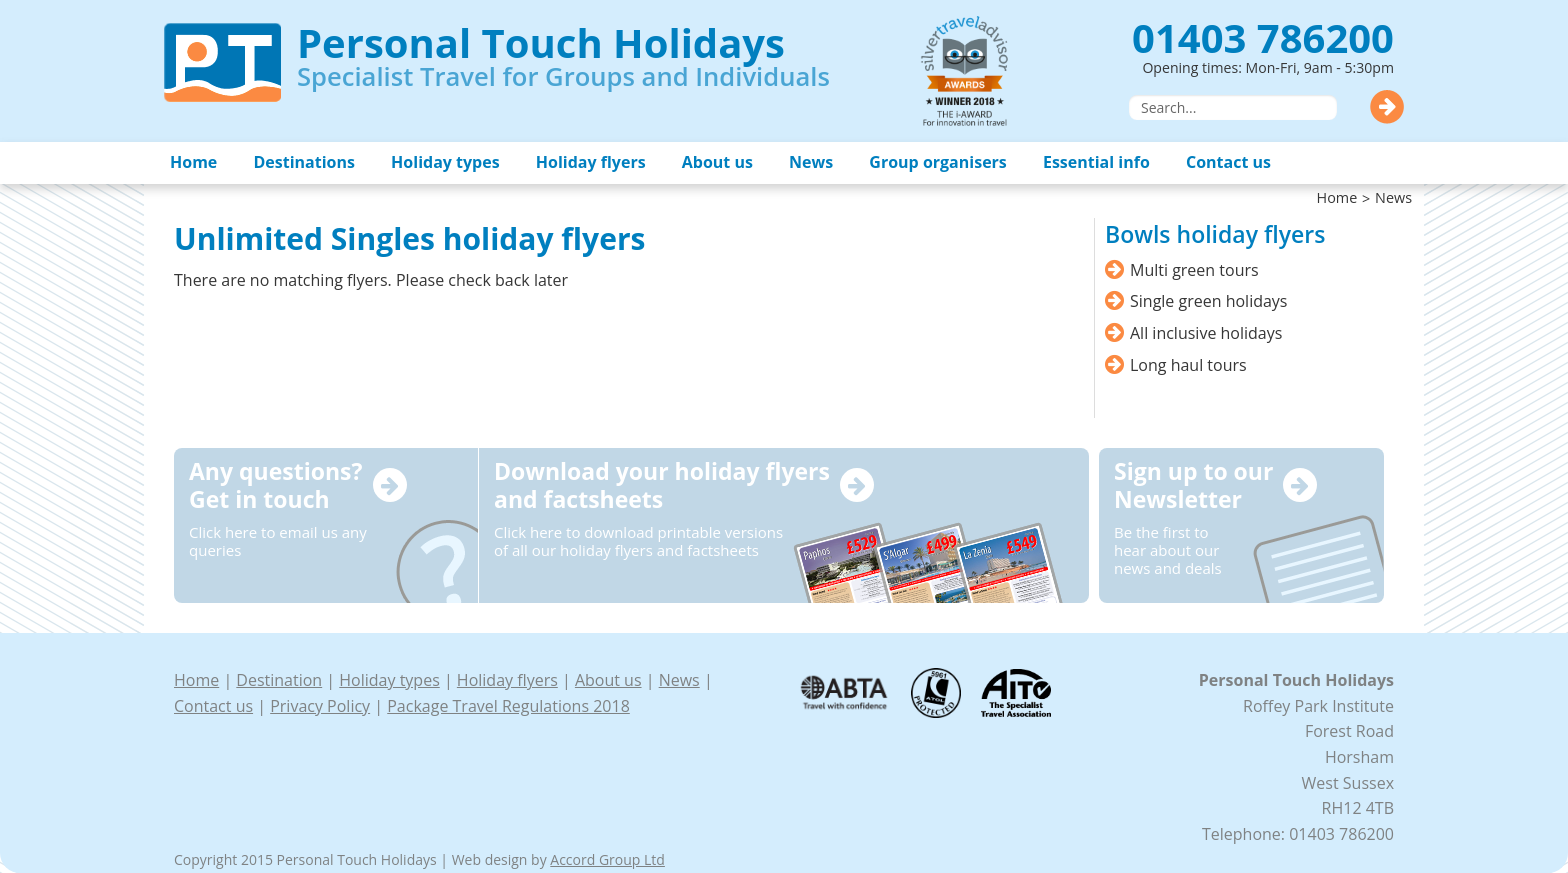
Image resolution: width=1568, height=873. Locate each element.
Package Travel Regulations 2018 (508, 706)
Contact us (1228, 162)
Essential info (1096, 162)
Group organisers (937, 162)
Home (193, 162)
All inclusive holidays (1206, 333)
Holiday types (445, 162)
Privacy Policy (320, 706)
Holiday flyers (591, 162)
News (811, 162)
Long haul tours (1188, 365)
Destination (279, 680)
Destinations (303, 162)
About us (717, 162)
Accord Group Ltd (607, 859)
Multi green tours (1194, 270)
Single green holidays (1209, 301)
